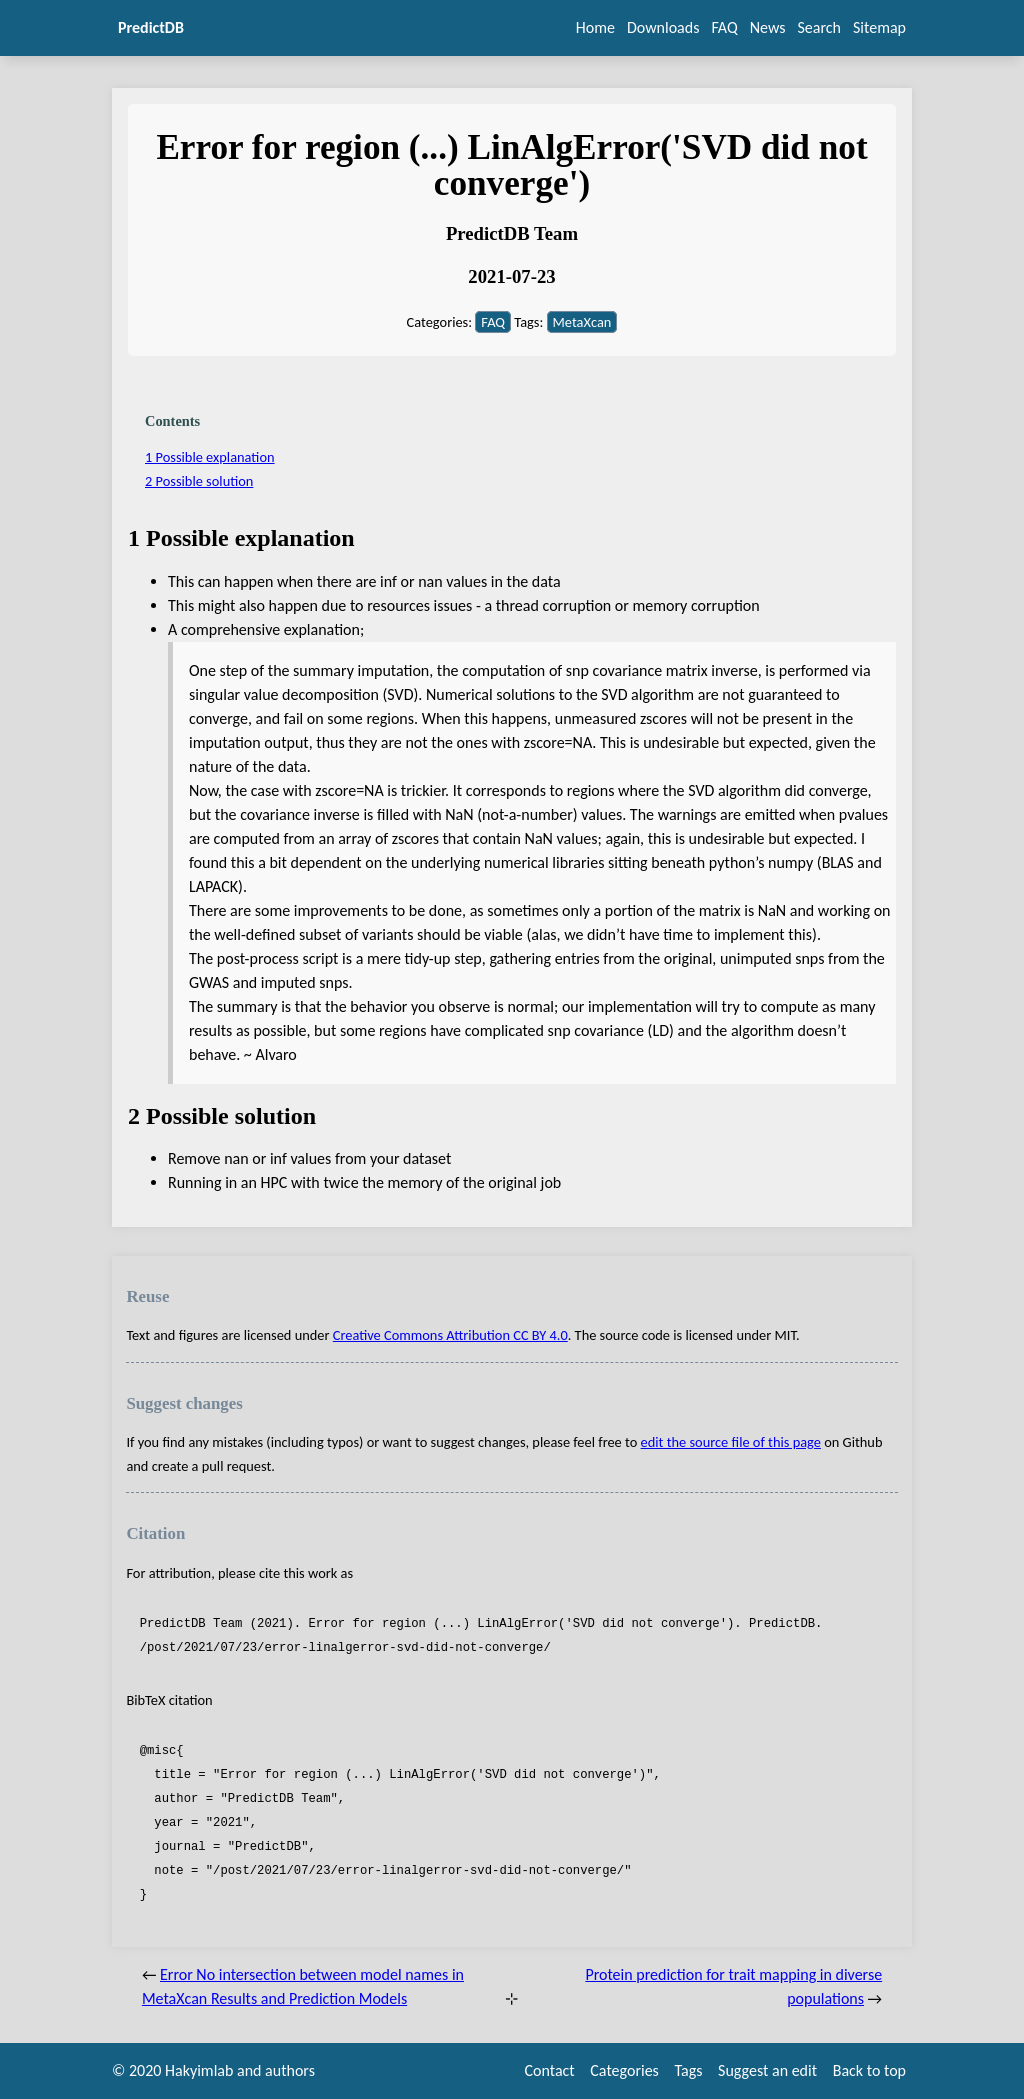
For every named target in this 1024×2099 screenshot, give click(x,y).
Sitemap (879, 27)
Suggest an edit (767, 2070)
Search (819, 27)
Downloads (663, 27)
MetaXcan (582, 322)
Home (595, 27)
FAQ (724, 27)
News (768, 27)
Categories (624, 2070)
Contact (550, 2070)
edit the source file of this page (731, 1442)
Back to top (869, 2070)
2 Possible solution (199, 481)
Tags (688, 2070)
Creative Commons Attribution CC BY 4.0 (450, 1335)
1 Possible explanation (210, 457)
